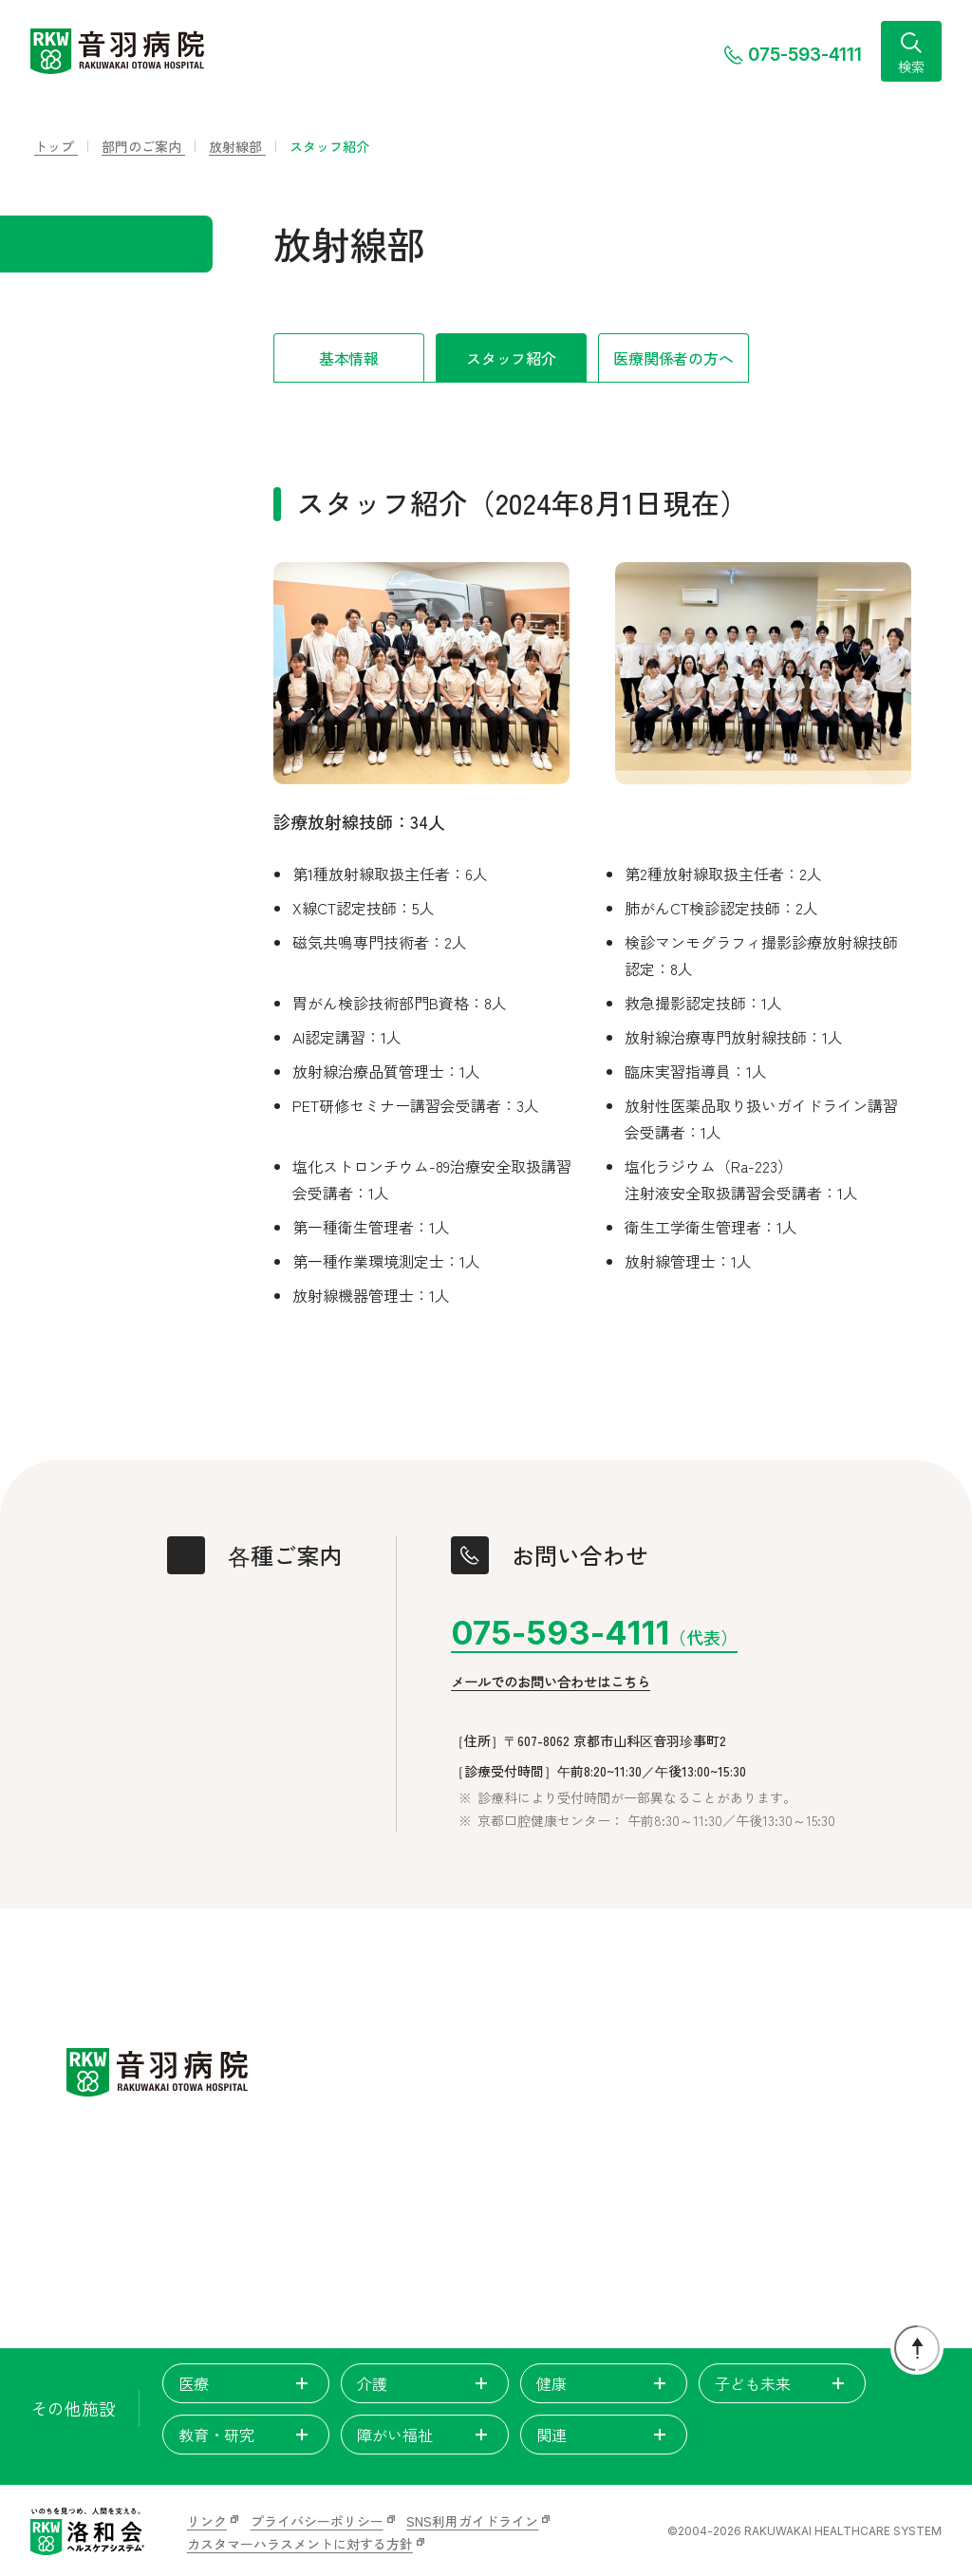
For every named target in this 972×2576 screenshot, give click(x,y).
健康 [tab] (603, 2383)
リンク (207, 2520)
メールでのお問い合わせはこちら (550, 1682)
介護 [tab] (424, 2383)
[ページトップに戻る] (917, 2348)
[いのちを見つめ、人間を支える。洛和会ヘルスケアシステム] (87, 2531)
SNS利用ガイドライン (472, 2520)
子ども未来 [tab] (782, 2383)
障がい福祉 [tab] (424, 2434)
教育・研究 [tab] (245, 2434)
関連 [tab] (603, 2434)
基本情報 (349, 358)
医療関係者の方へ (673, 358)
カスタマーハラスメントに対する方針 (300, 2543)
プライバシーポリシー (317, 2520)
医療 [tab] (245, 2383)
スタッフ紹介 (511, 358)
